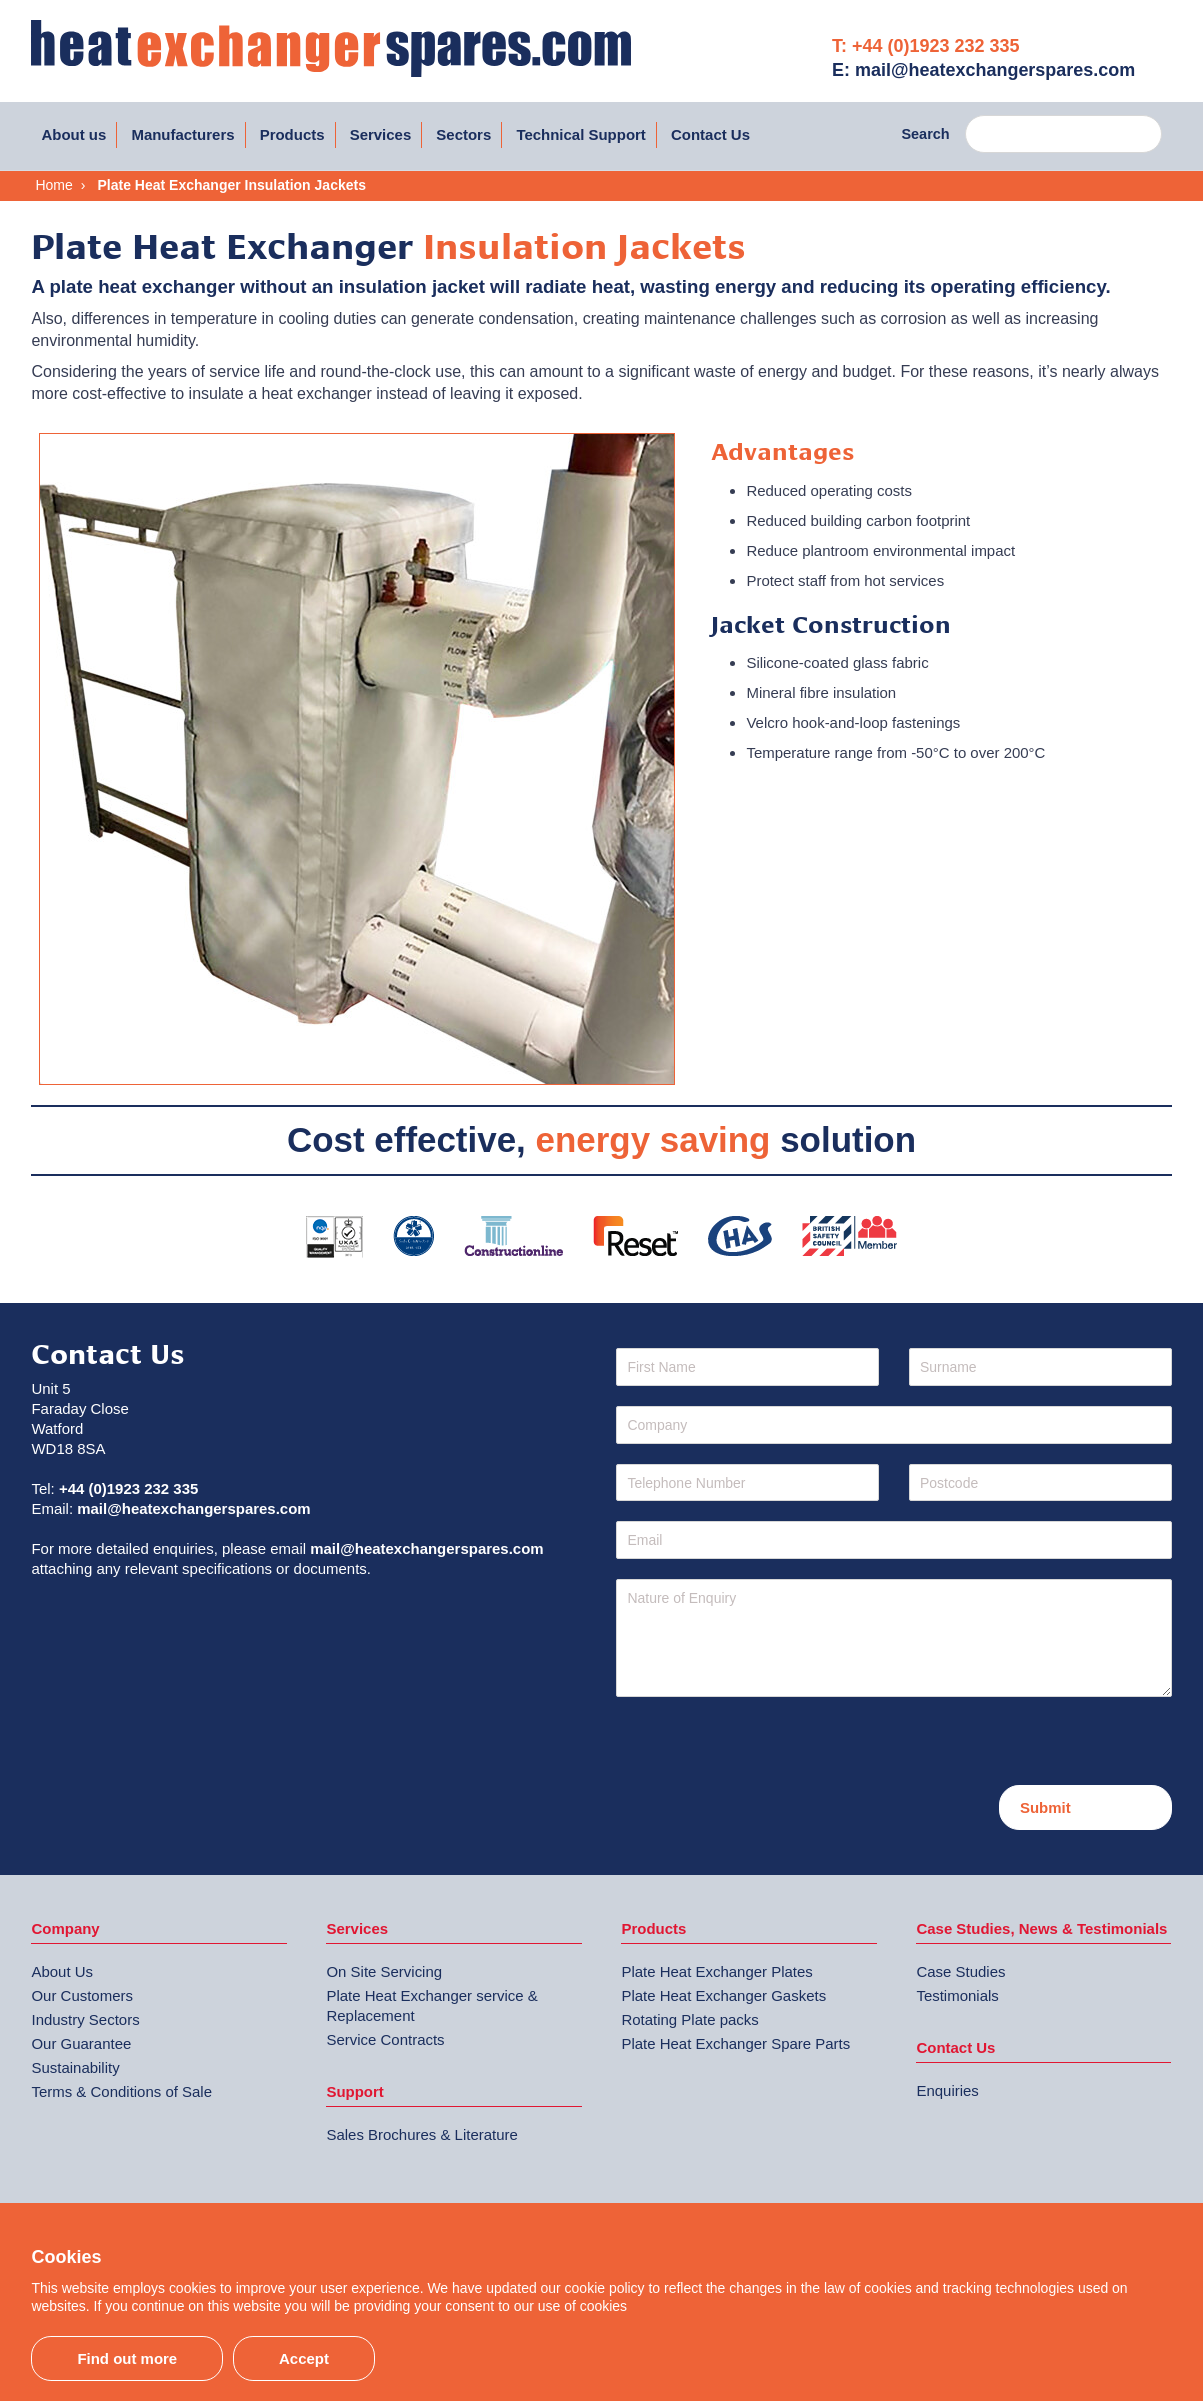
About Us (62, 1971)
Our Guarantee (81, 2043)
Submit (1045, 1807)
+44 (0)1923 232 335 (128, 1488)
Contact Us (710, 134)
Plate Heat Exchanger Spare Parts (735, 2043)
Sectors (463, 134)
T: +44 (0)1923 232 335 (925, 46)
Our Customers (81, 1995)
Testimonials (957, 1995)
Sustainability (75, 2067)
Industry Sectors (85, 2019)
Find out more (127, 2358)
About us (73, 134)
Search (925, 134)
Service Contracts (385, 2039)
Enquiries (947, 2090)
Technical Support (580, 134)
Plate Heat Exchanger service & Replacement (431, 2005)
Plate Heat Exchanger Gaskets (723, 1995)
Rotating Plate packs (689, 2019)
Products (292, 134)
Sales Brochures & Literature (421, 2134)
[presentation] (768, 1746)
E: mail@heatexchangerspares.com (983, 70)
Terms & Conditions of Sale (121, 2091)
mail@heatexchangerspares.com (193, 1508)
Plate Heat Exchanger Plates (716, 1971)
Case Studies (960, 1971)
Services (381, 134)
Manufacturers (182, 134)
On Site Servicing (384, 1971)
